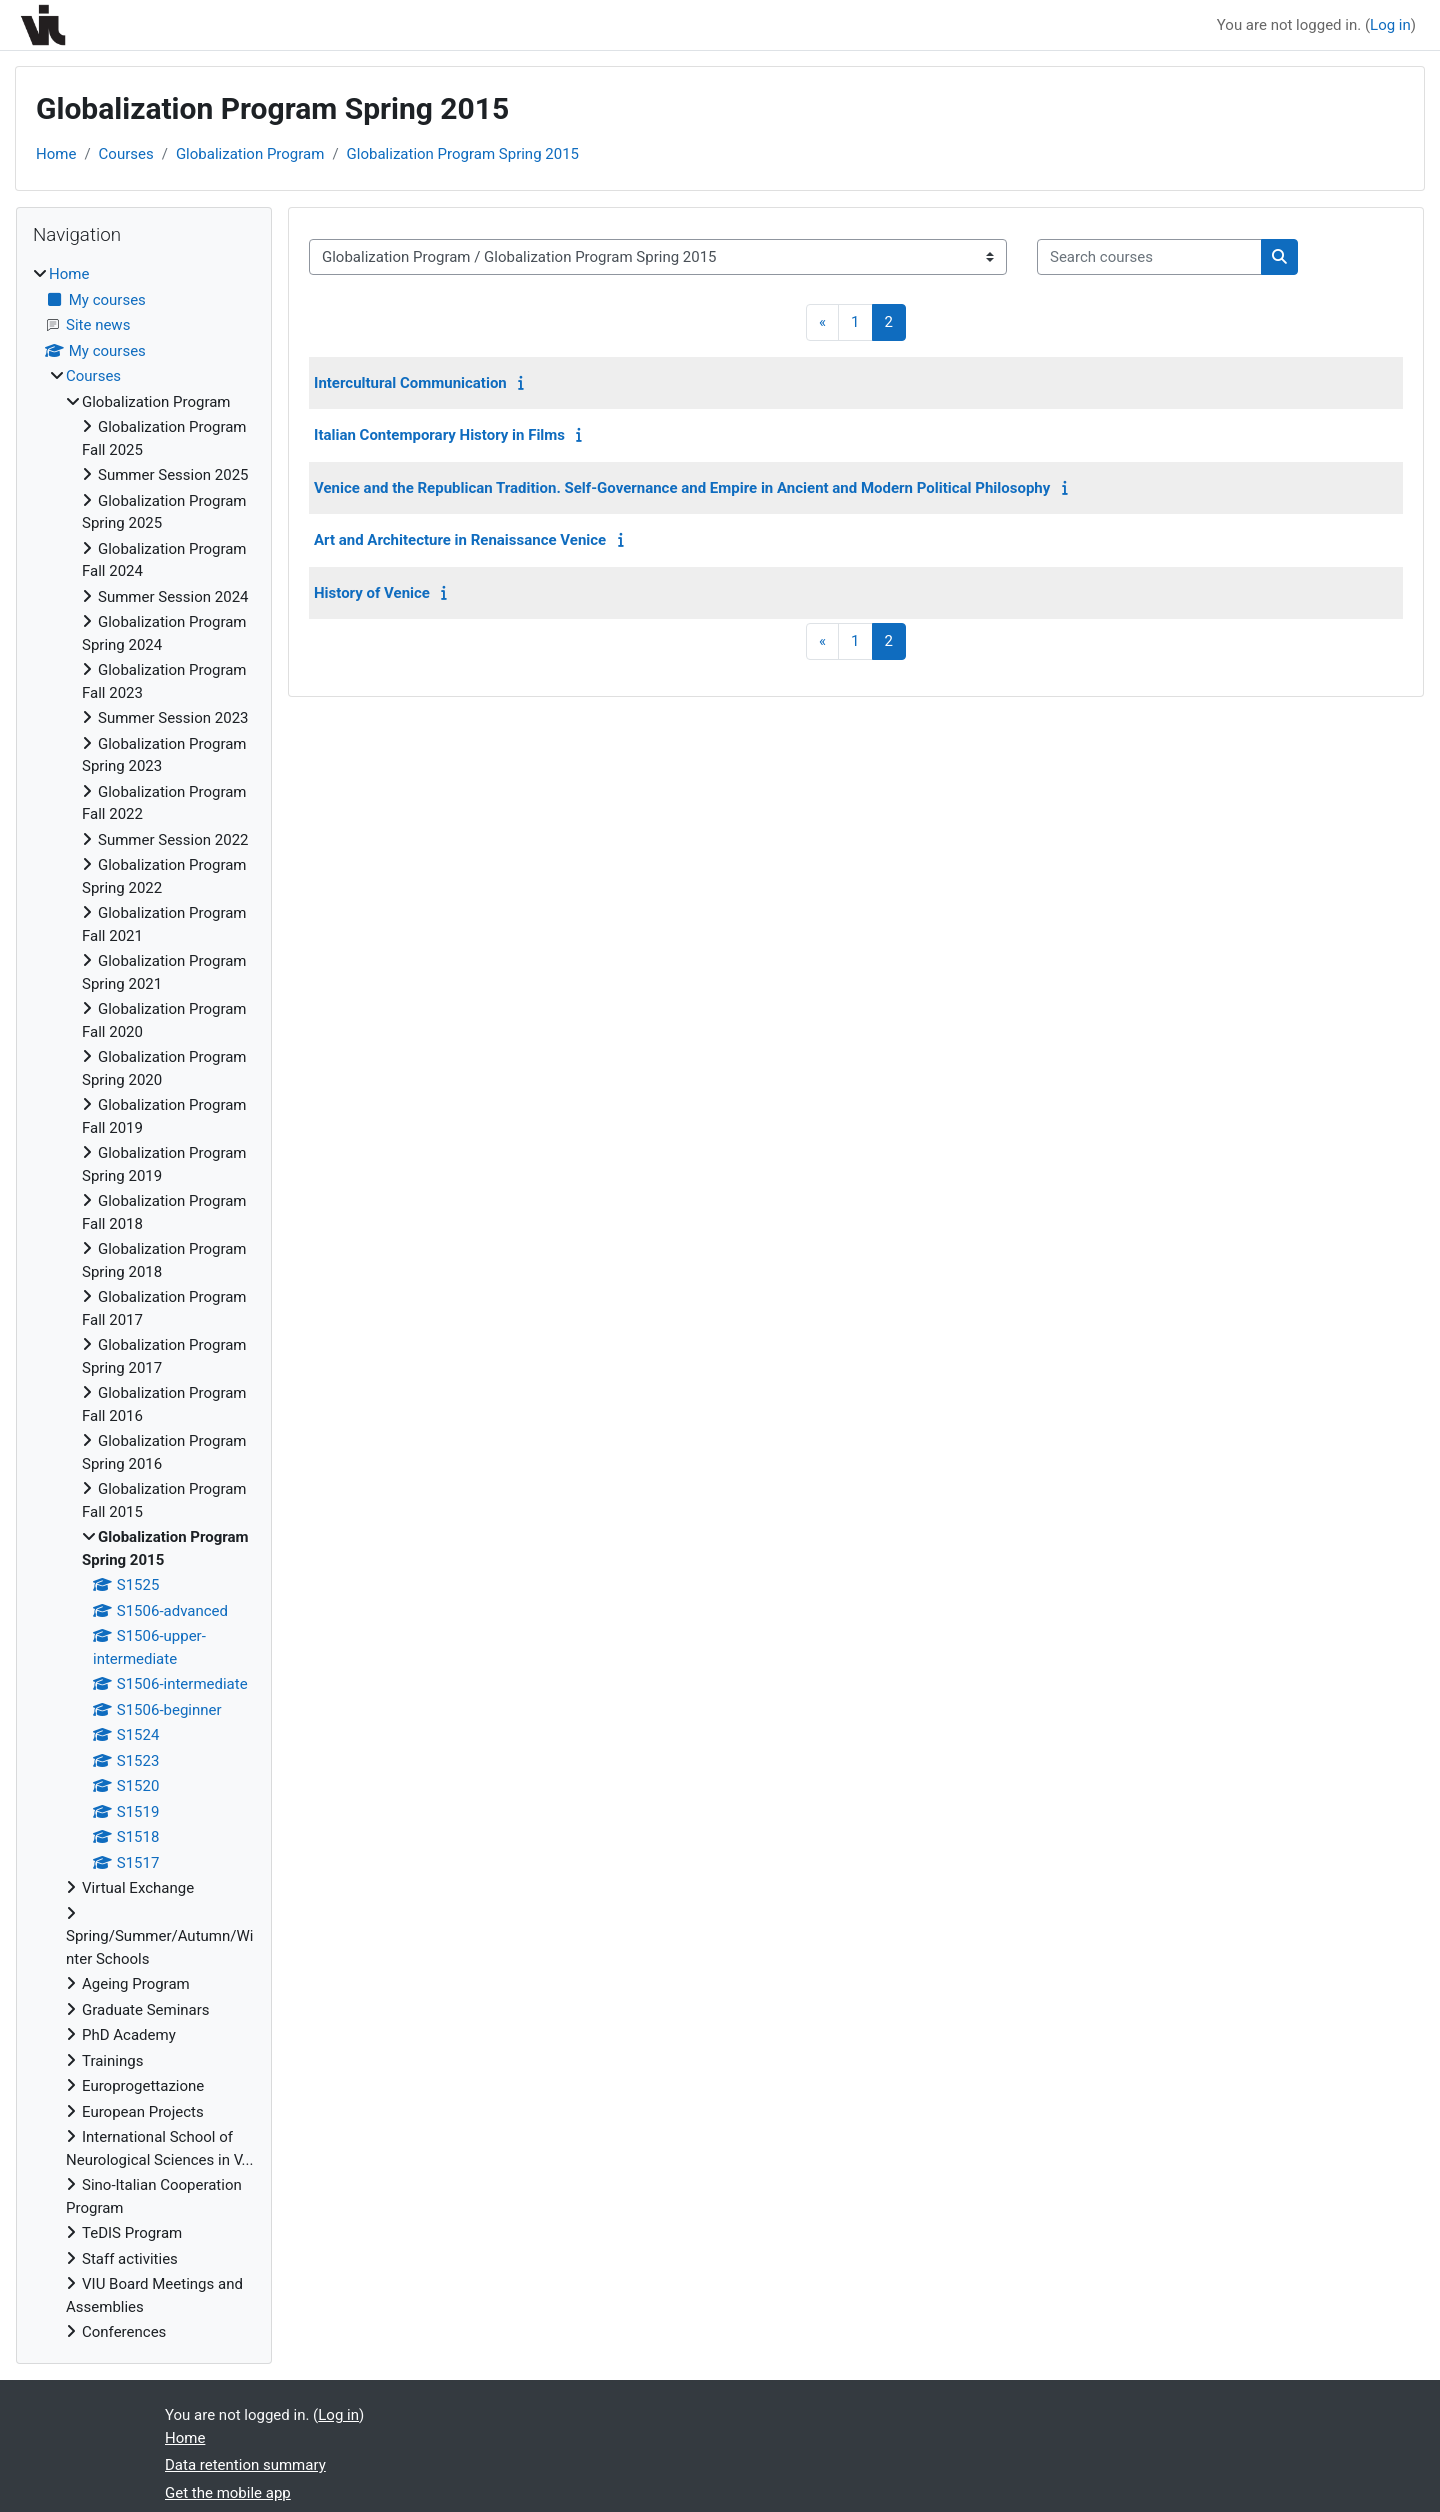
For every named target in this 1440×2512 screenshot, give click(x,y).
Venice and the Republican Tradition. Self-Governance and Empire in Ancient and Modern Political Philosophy (682, 488)
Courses (126, 154)
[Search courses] (1149, 257)
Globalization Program (250, 154)
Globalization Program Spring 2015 (463, 154)
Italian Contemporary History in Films (439, 435)
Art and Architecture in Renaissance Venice (460, 540)
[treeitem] (144, 1303)
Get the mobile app (228, 2493)
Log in (1390, 25)
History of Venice (372, 593)
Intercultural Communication (410, 383)
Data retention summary (245, 2465)
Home (56, 154)
